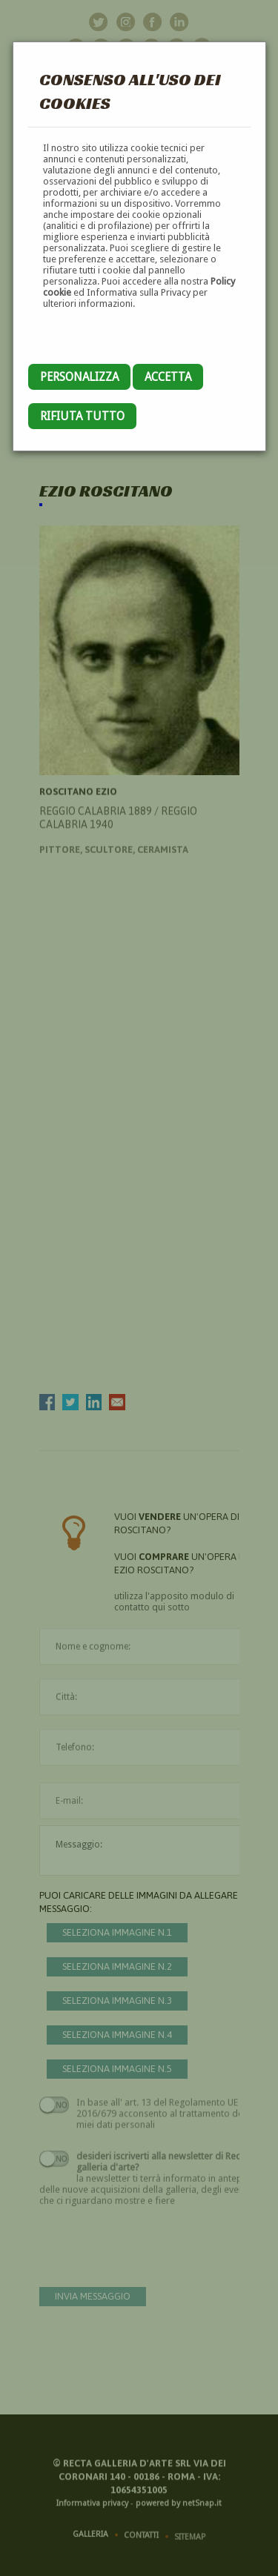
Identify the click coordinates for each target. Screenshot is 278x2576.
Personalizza (79, 377)
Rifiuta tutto (82, 416)
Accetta (168, 377)
